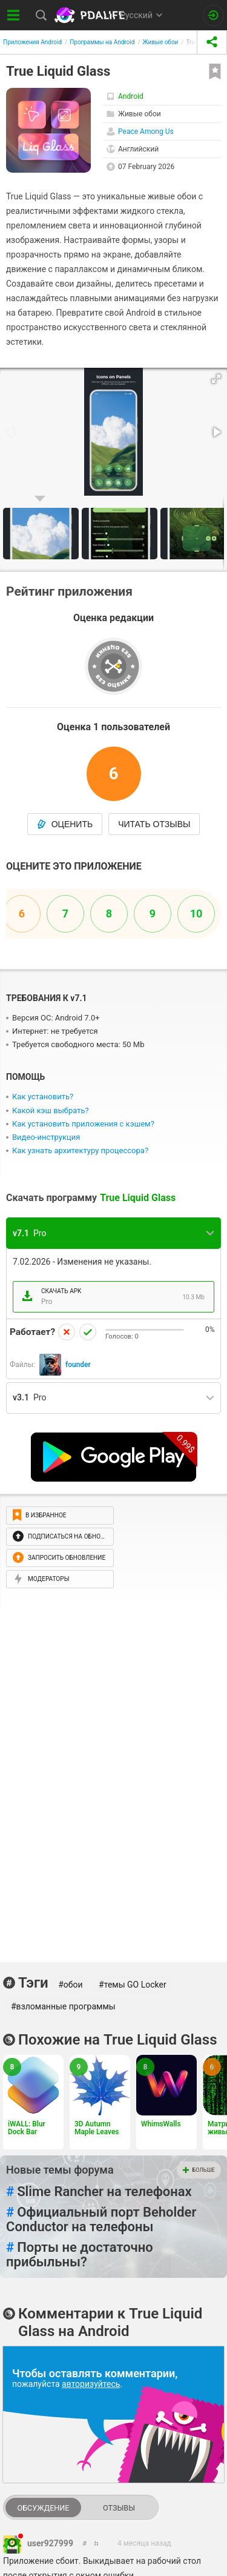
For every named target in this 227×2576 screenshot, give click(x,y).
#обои (70, 1984)
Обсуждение (43, 2507)
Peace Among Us (146, 131)
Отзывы (119, 2507)
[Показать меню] (13, 15)
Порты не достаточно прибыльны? (79, 2254)
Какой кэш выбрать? (50, 1110)
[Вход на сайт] (213, 15)
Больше (199, 2170)
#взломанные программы (63, 2006)
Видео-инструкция (46, 1137)
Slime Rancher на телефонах (99, 2192)
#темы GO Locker (132, 1984)
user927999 (50, 2543)
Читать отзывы (154, 824)
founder (78, 1364)
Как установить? (42, 1096)
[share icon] (212, 42)
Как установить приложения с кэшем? (83, 1123)
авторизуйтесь (91, 2384)
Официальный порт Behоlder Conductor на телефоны (101, 2219)
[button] (216, 378)
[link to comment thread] (85, 2543)
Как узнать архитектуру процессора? (80, 1150)
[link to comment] (96, 2543)
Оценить (65, 824)
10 (196, 913)
